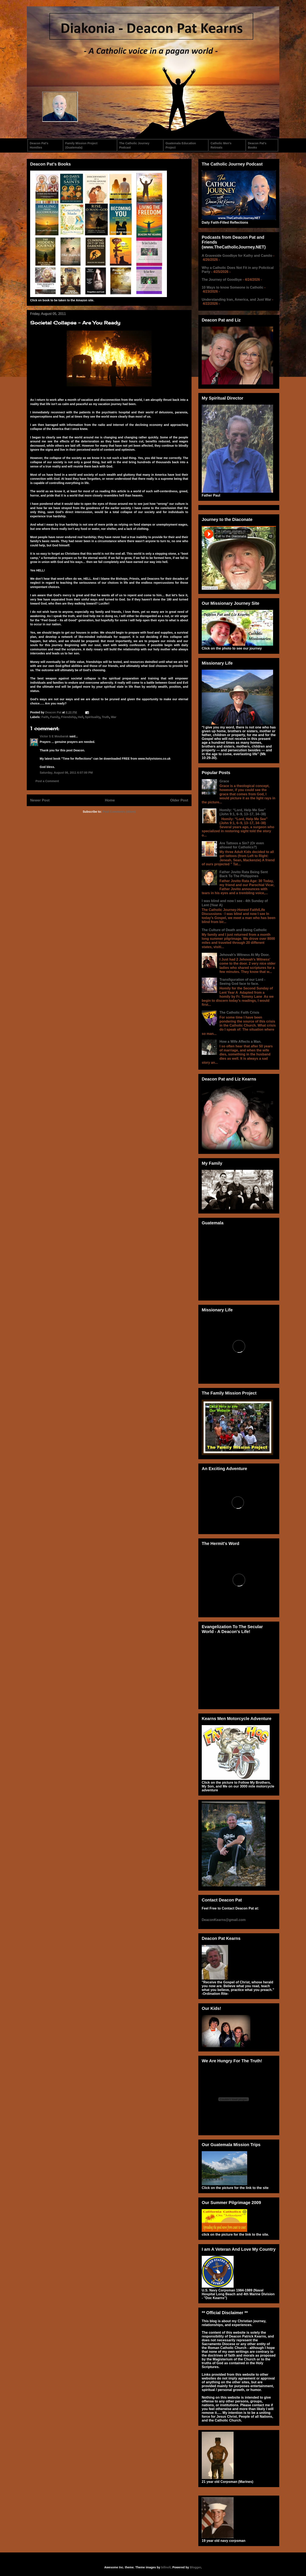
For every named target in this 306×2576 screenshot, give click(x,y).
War (113, 717)
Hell (80, 717)
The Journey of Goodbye (222, 279)
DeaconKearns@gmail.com (224, 1920)
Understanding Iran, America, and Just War (236, 299)
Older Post (179, 800)
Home (110, 800)
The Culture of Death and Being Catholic (234, 930)
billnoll (166, 2567)
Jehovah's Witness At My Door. (244, 955)
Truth (105, 717)
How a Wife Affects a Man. (240, 1041)
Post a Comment (47, 781)
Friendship (68, 717)
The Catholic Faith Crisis (239, 1012)
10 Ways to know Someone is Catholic (232, 287)
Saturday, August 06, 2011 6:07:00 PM (66, 772)
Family (54, 717)
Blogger (195, 2567)
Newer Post (39, 800)
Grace (224, 781)
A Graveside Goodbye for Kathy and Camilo (237, 255)
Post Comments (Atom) (119, 811)
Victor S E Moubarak (54, 736)
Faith (44, 717)
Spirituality (92, 717)
